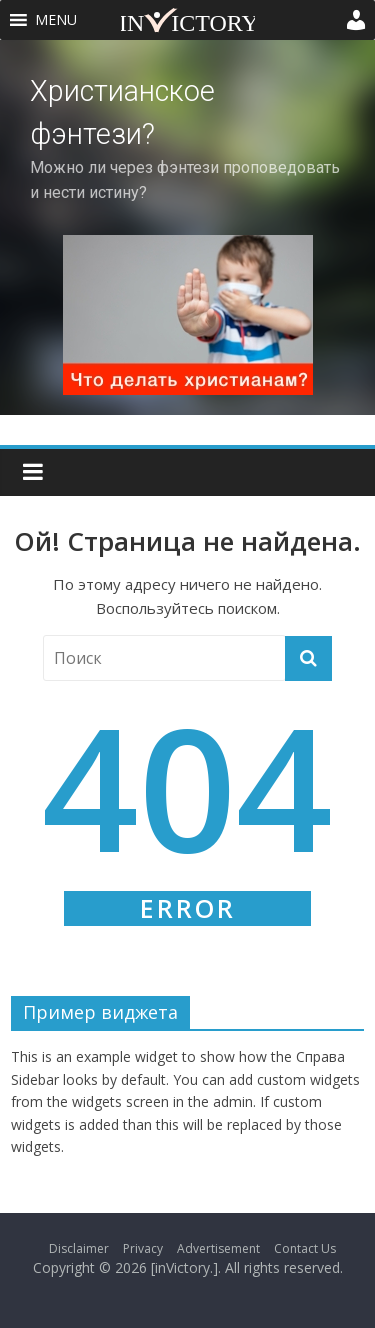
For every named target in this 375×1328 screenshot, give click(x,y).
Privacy (143, 1248)
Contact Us (305, 1248)
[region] (187, 227)
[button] (56, 20)
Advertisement (218, 1248)
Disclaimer (79, 1248)
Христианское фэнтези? (122, 112)
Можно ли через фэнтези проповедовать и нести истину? (185, 179)
